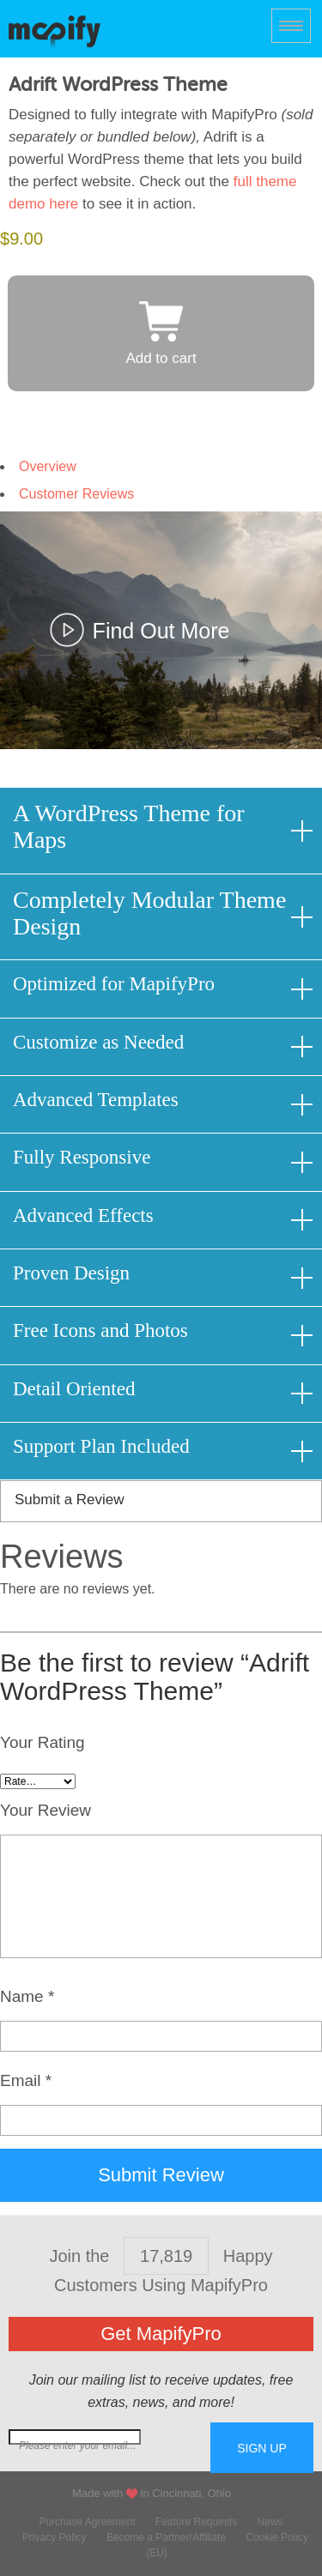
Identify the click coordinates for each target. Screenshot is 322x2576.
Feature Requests (196, 2522)
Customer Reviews (76, 494)
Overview (47, 466)
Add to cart (160, 358)
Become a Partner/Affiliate (166, 2537)
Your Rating (42, 1742)
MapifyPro (54, 30)
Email (26, 2080)
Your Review (45, 1810)
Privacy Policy (54, 2537)
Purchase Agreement (87, 2522)
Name (27, 1996)
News (270, 2522)
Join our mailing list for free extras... (109, 2445)
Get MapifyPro (161, 2333)
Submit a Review (70, 1499)
